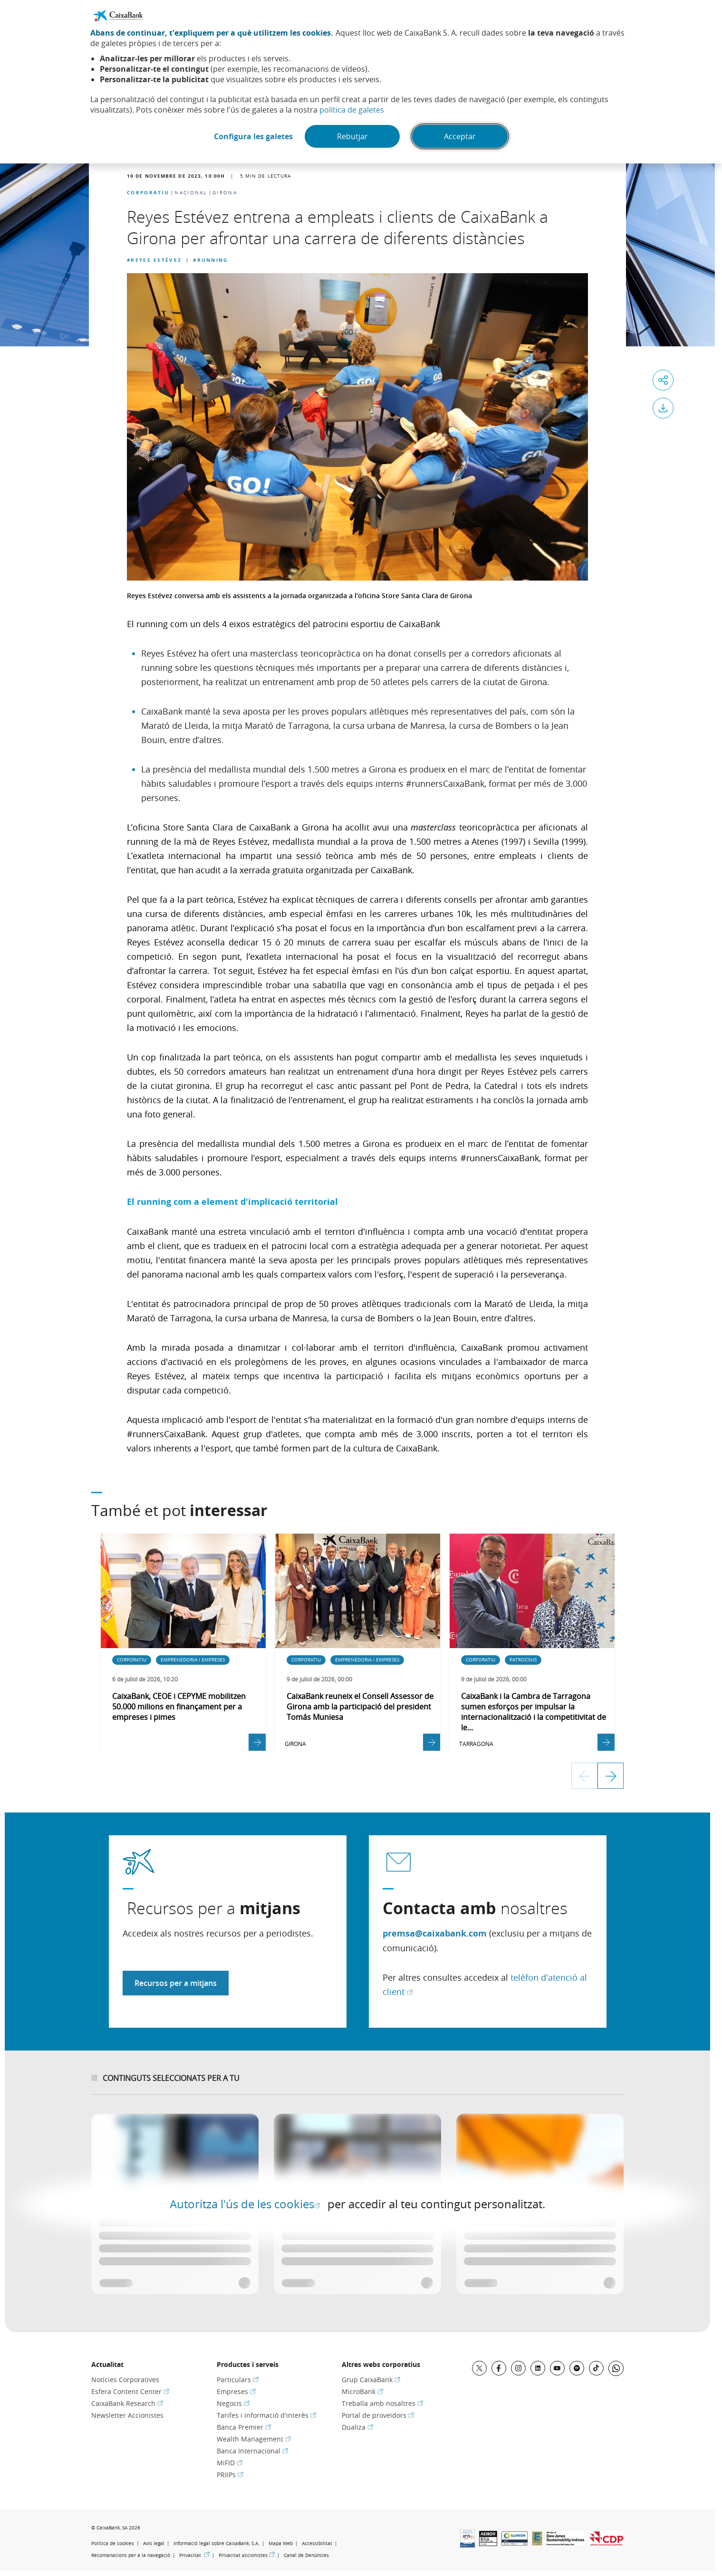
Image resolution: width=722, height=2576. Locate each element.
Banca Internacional (252, 2450)
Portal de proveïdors (378, 2415)
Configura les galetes (253, 136)
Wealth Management (254, 2438)
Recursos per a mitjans (176, 1983)
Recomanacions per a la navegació (130, 2555)
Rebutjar (352, 136)
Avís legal (153, 2543)
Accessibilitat (317, 2543)
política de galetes (351, 110)
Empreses (236, 2391)
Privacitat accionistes (247, 2555)
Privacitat (194, 2555)
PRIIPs (230, 2474)
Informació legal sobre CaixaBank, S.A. (216, 2543)
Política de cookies (112, 2543)
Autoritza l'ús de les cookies (245, 2204)
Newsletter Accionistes (127, 2415)
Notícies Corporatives (125, 2379)
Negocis (233, 2403)
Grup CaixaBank (371, 2379)
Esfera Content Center (130, 2391)
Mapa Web (281, 2543)
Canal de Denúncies (306, 2555)
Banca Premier (244, 2427)
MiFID (229, 2462)
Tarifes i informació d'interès (266, 2415)
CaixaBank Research (127, 2403)
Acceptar (460, 136)
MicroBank (362, 2391)
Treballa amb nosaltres (382, 2403)
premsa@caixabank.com (435, 1933)
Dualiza (357, 2427)
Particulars (238, 2379)
